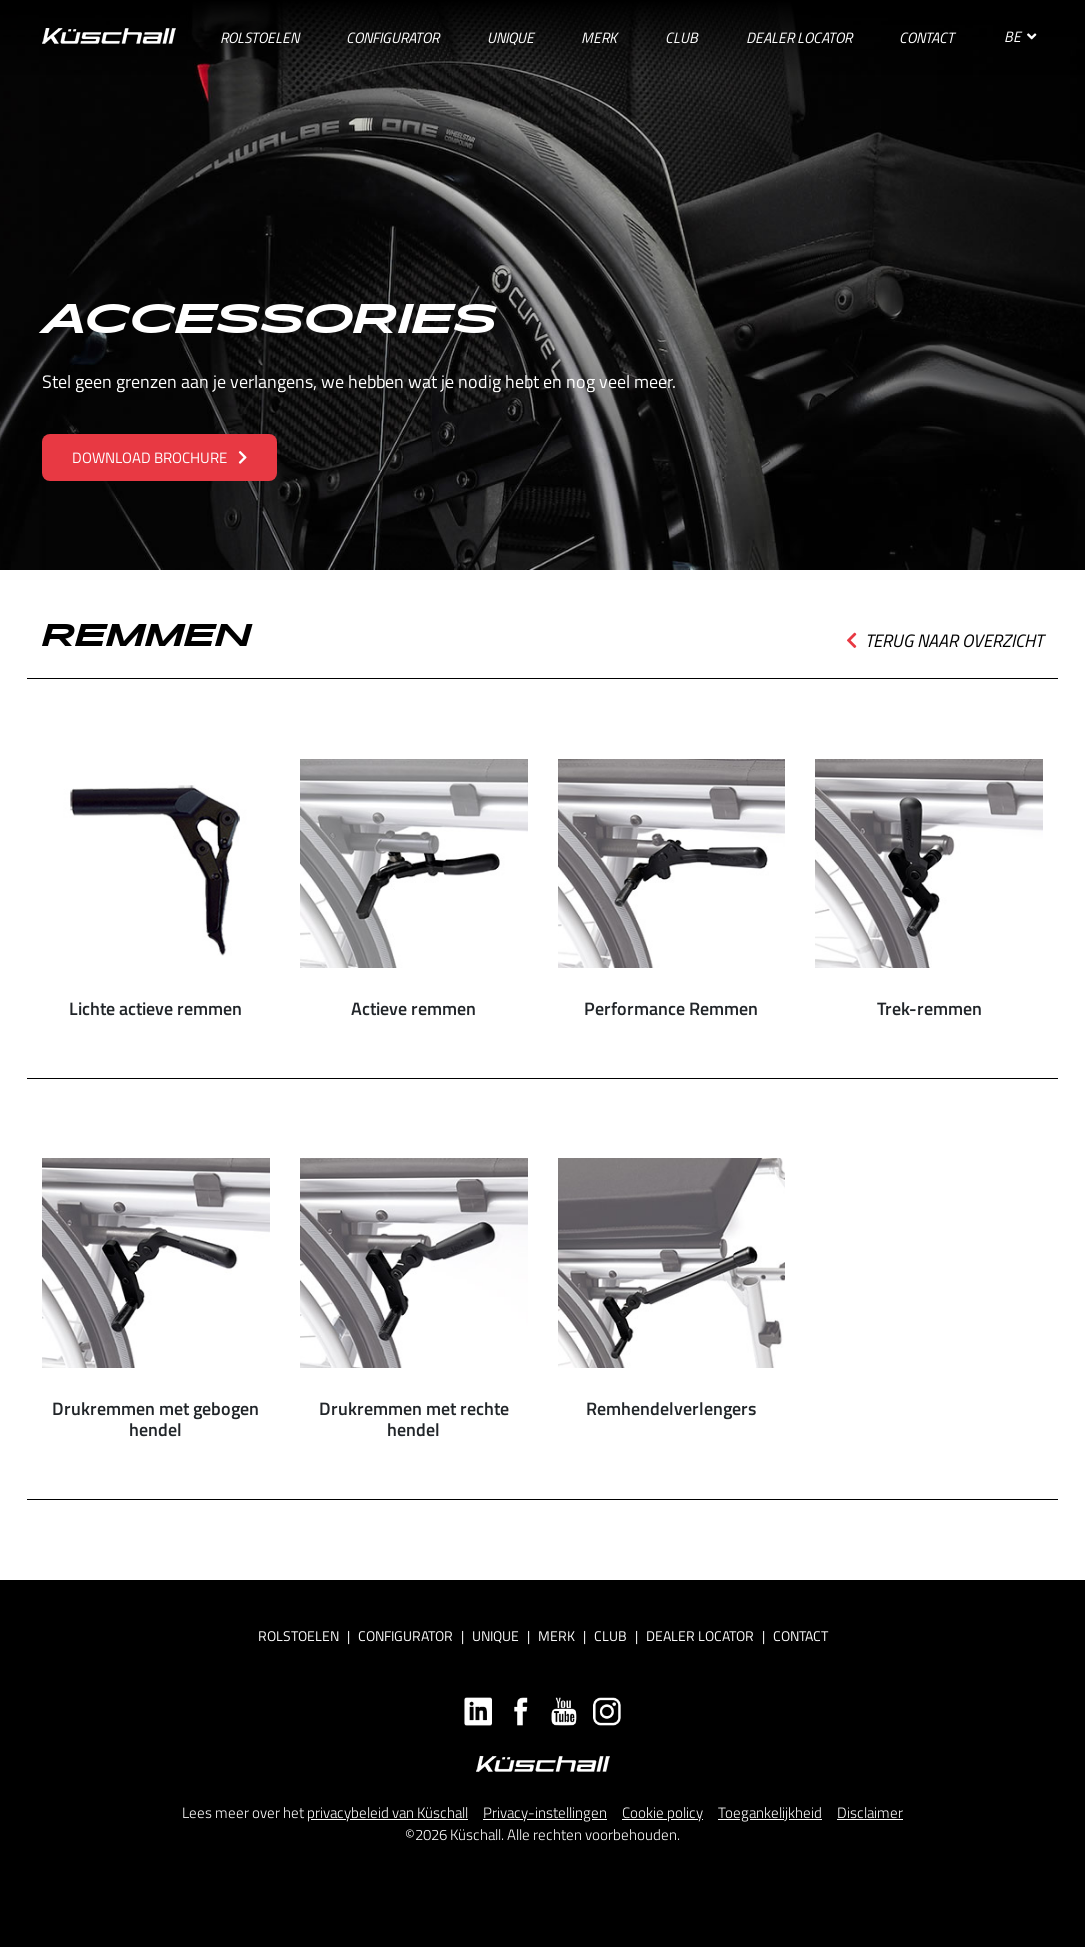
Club (610, 1635)
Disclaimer (870, 1812)
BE (1020, 36)
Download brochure (159, 457)
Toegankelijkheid (770, 1812)
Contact (800, 1635)
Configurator (405, 1635)
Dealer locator (700, 1635)
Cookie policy (662, 1812)
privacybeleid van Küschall (387, 1812)
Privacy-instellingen (545, 1812)
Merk (556, 1635)
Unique (495, 1635)
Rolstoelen (298, 1635)
